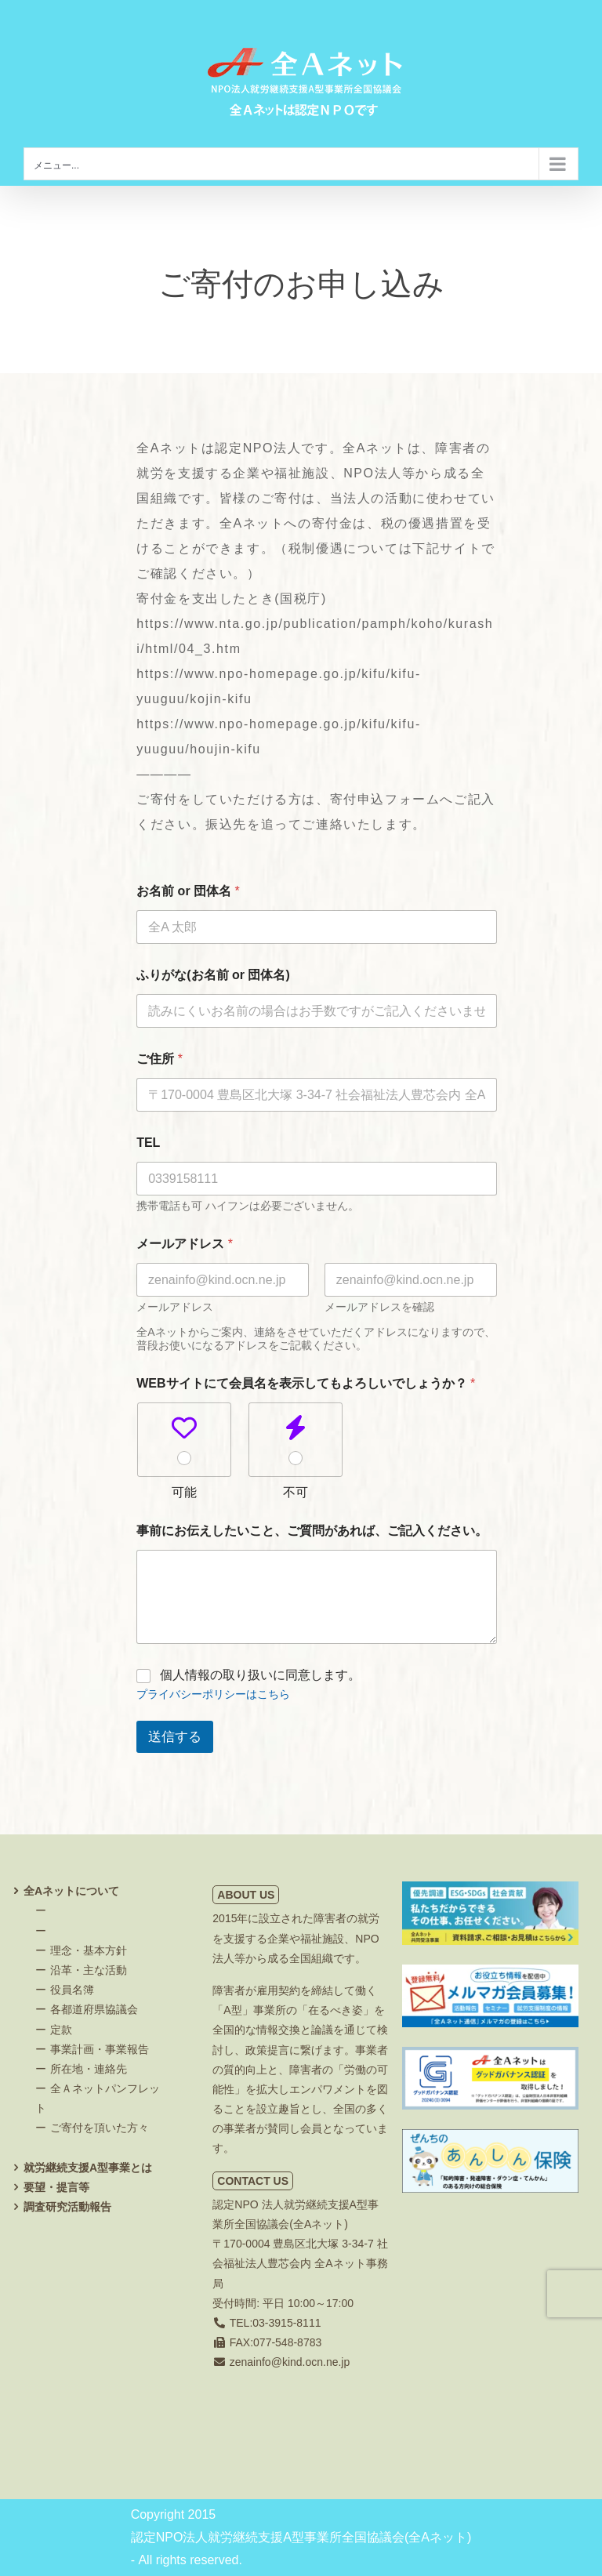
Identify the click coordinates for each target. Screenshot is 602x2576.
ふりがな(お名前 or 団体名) (213, 974)
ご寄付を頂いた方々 (99, 2127)
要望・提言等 (56, 2187)
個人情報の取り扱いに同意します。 (260, 1675)
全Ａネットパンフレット (97, 2098)
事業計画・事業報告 (99, 2049)
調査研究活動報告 (67, 2206)
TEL (148, 1142)
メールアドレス (174, 1307)
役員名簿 (72, 1989)
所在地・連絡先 (88, 2069)
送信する (174, 1736)
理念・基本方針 (88, 1950)
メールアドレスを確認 (379, 1307)
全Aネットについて (71, 1891)
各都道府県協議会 (94, 2009)
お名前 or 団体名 (188, 891)
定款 (61, 2029)
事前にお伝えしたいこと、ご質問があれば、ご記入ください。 (312, 1530)
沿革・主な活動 (88, 1970)
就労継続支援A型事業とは (88, 2167)
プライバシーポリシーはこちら (213, 1694)
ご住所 (159, 1058)
